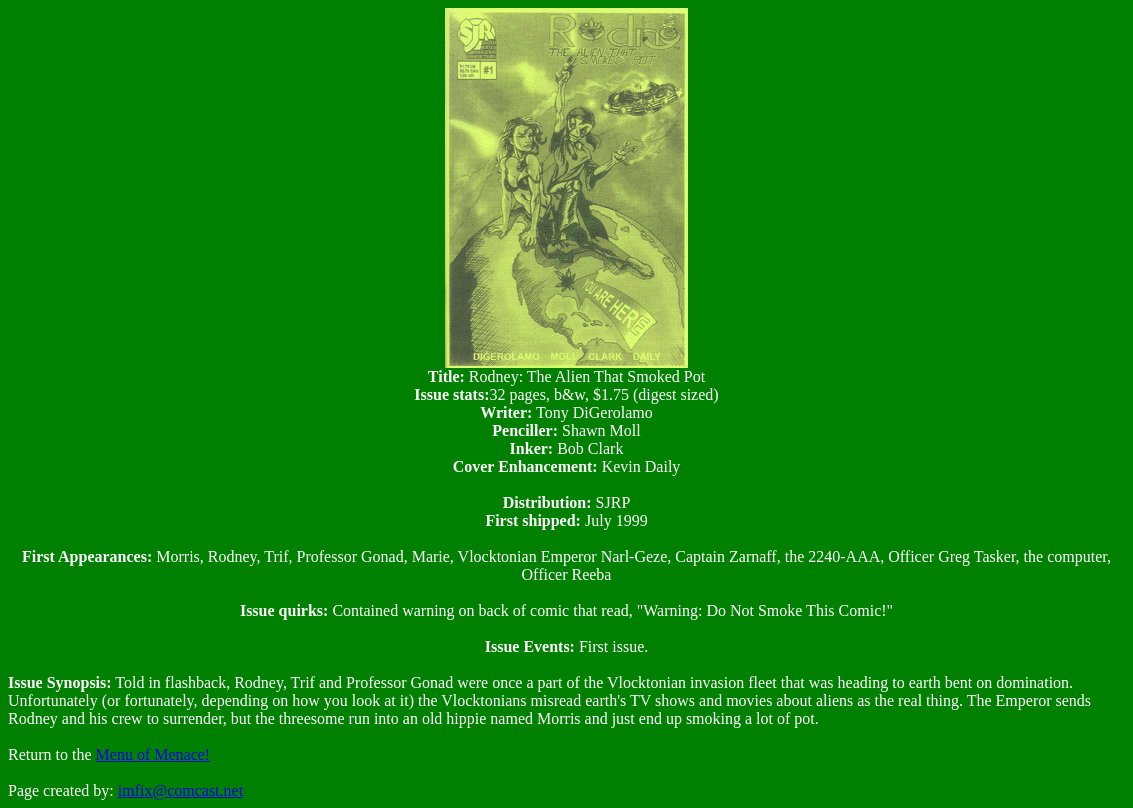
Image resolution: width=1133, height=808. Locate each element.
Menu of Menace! (153, 754)
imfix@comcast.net (180, 790)
